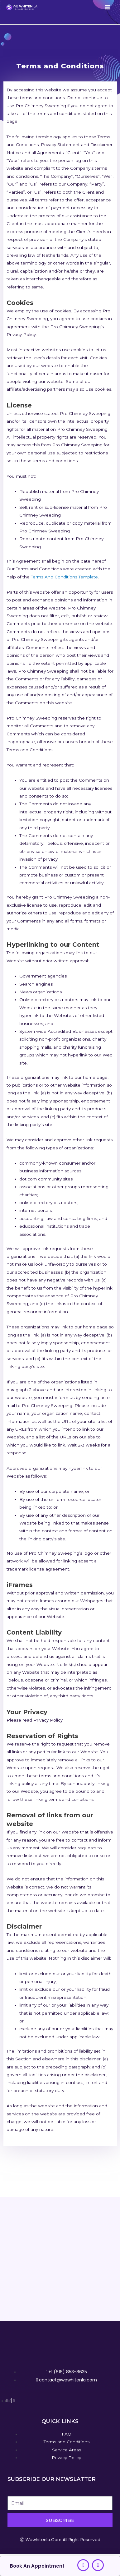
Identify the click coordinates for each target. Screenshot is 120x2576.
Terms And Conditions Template (64, 576)
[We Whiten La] (21, 6)
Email (13, 2491)
